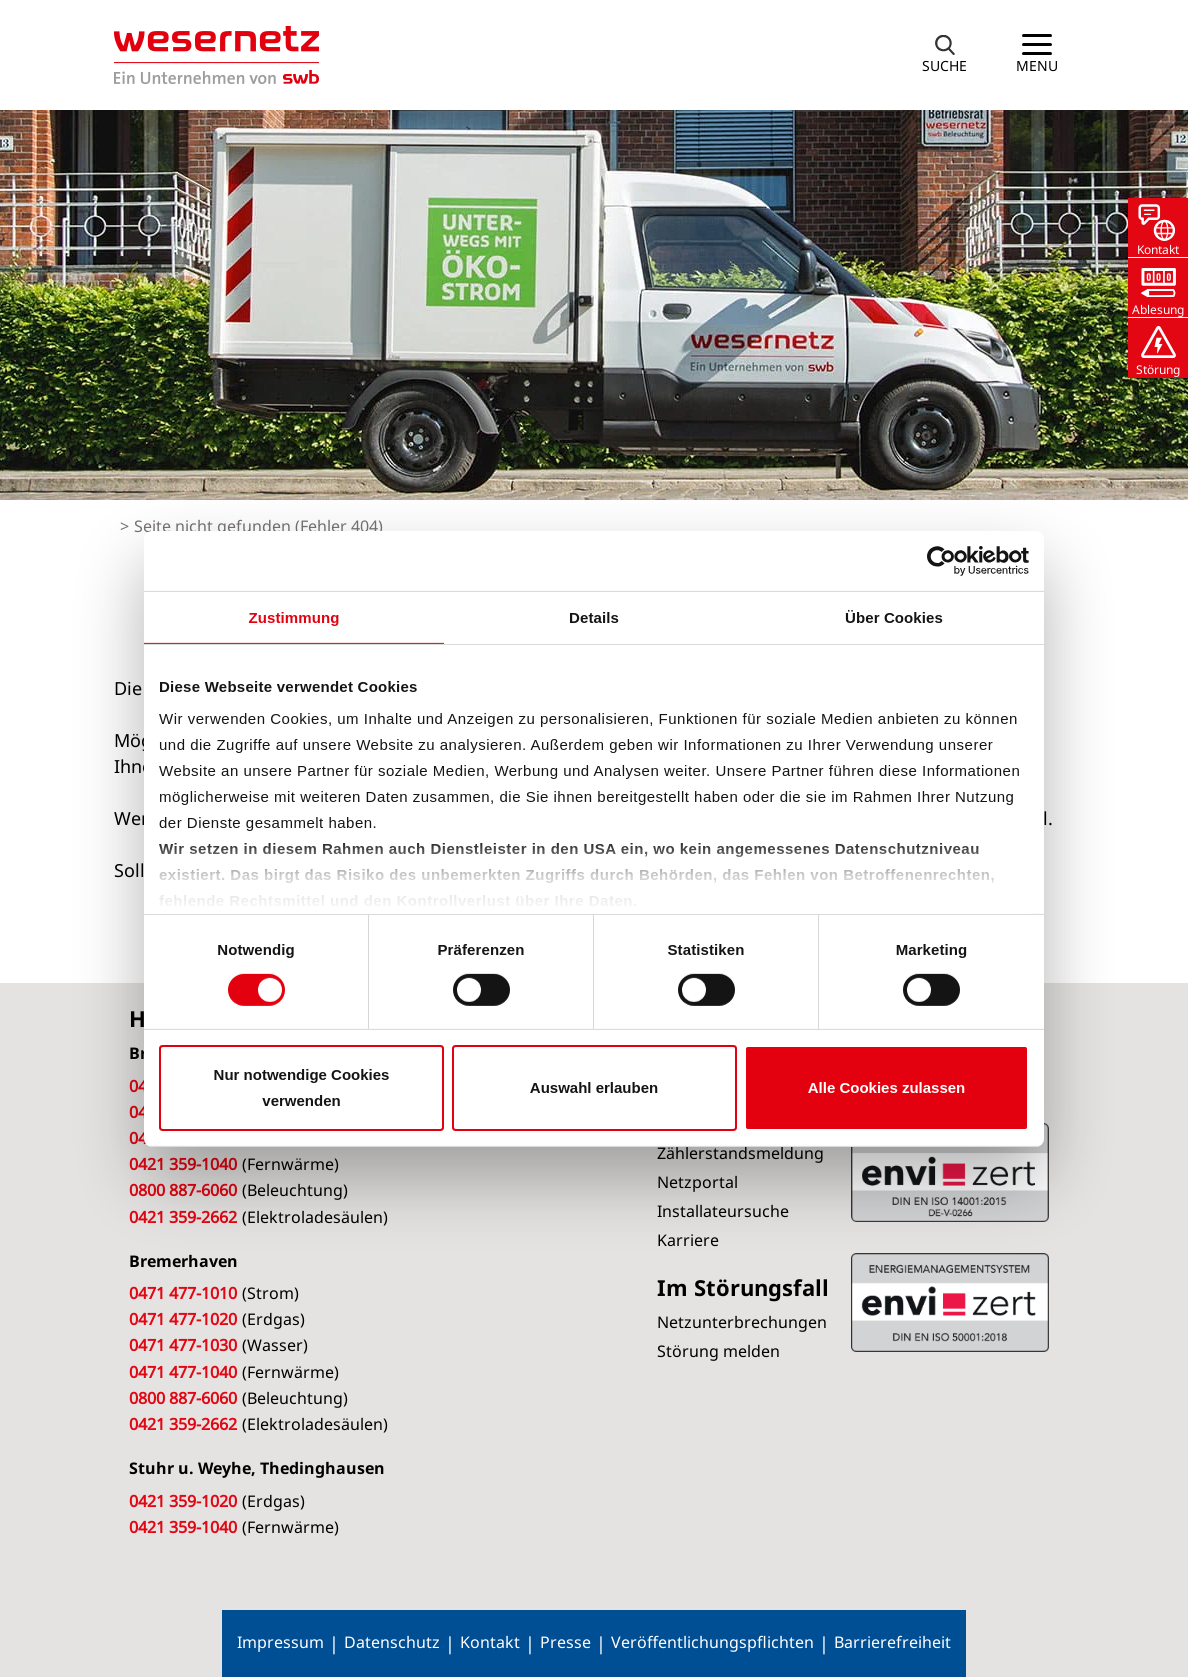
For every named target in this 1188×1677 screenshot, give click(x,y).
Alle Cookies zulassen (887, 1087)
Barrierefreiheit (892, 1642)
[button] (945, 55)
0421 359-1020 (183, 1501)
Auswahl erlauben (594, 1087)
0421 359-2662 (183, 1217)
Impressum (280, 1642)
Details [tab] (594, 616)
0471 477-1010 (183, 1293)
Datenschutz (392, 1642)
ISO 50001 (950, 1172)
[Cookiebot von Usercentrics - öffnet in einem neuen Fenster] (941, 560)
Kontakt (490, 1642)
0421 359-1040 (183, 1164)
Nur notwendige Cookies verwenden (302, 1087)
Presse (565, 1642)
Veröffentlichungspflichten (712, 1642)
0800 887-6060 (183, 1190)
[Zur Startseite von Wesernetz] (216, 55)
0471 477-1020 (183, 1319)
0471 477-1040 (183, 1372)
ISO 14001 (950, 1302)
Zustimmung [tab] (294, 616)
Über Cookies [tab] (894, 616)
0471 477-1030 (183, 1345)
